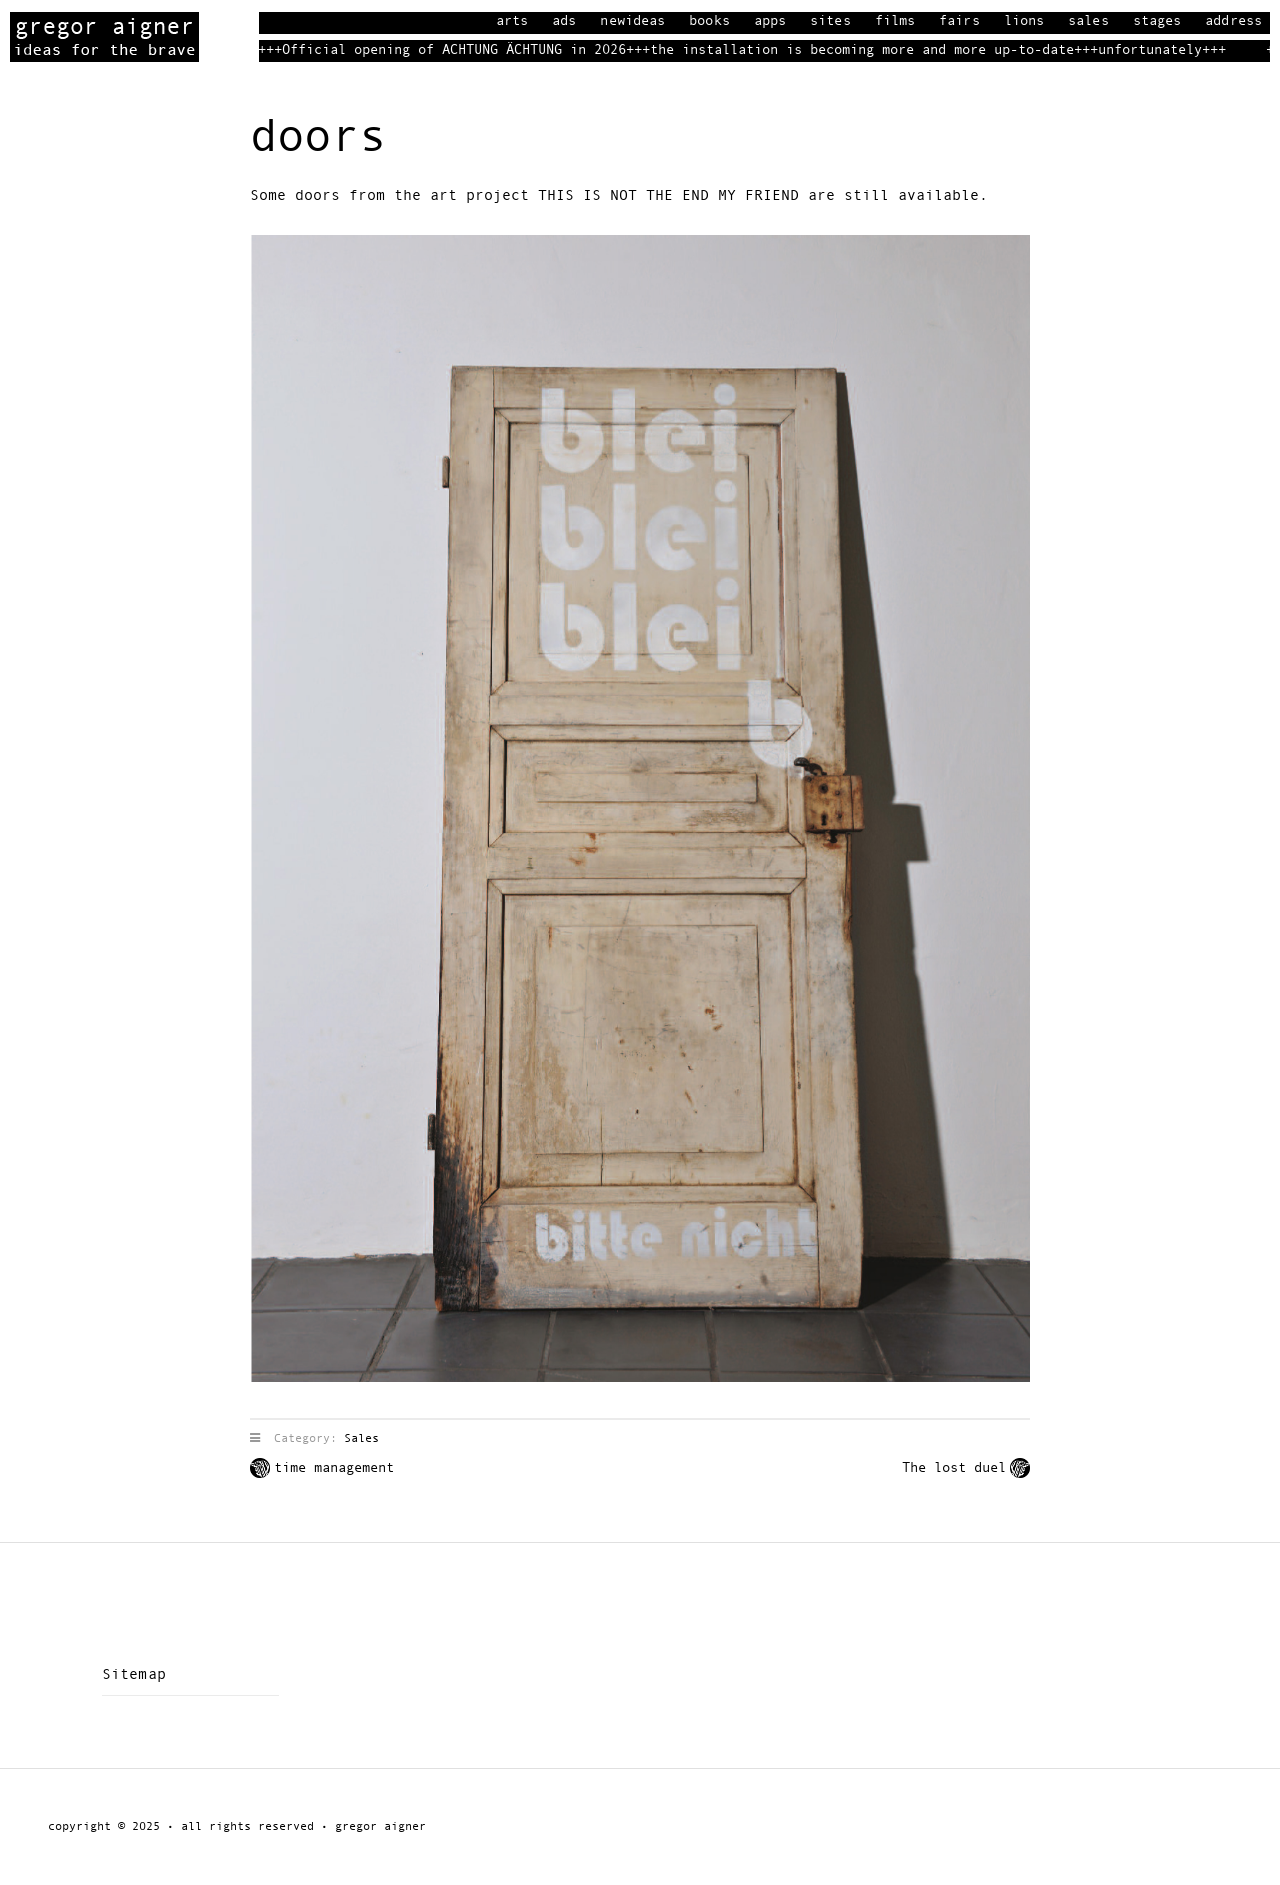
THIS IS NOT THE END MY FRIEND (668, 195)
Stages (1157, 21)
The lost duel (954, 1468)
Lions (1024, 21)
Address (1233, 21)
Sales (1088, 21)
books (709, 21)
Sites (830, 21)
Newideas (632, 21)
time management (334, 1468)
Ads (564, 21)
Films (895, 21)
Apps (770, 21)
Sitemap (134, 1674)
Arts (512, 21)
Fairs (959, 21)
